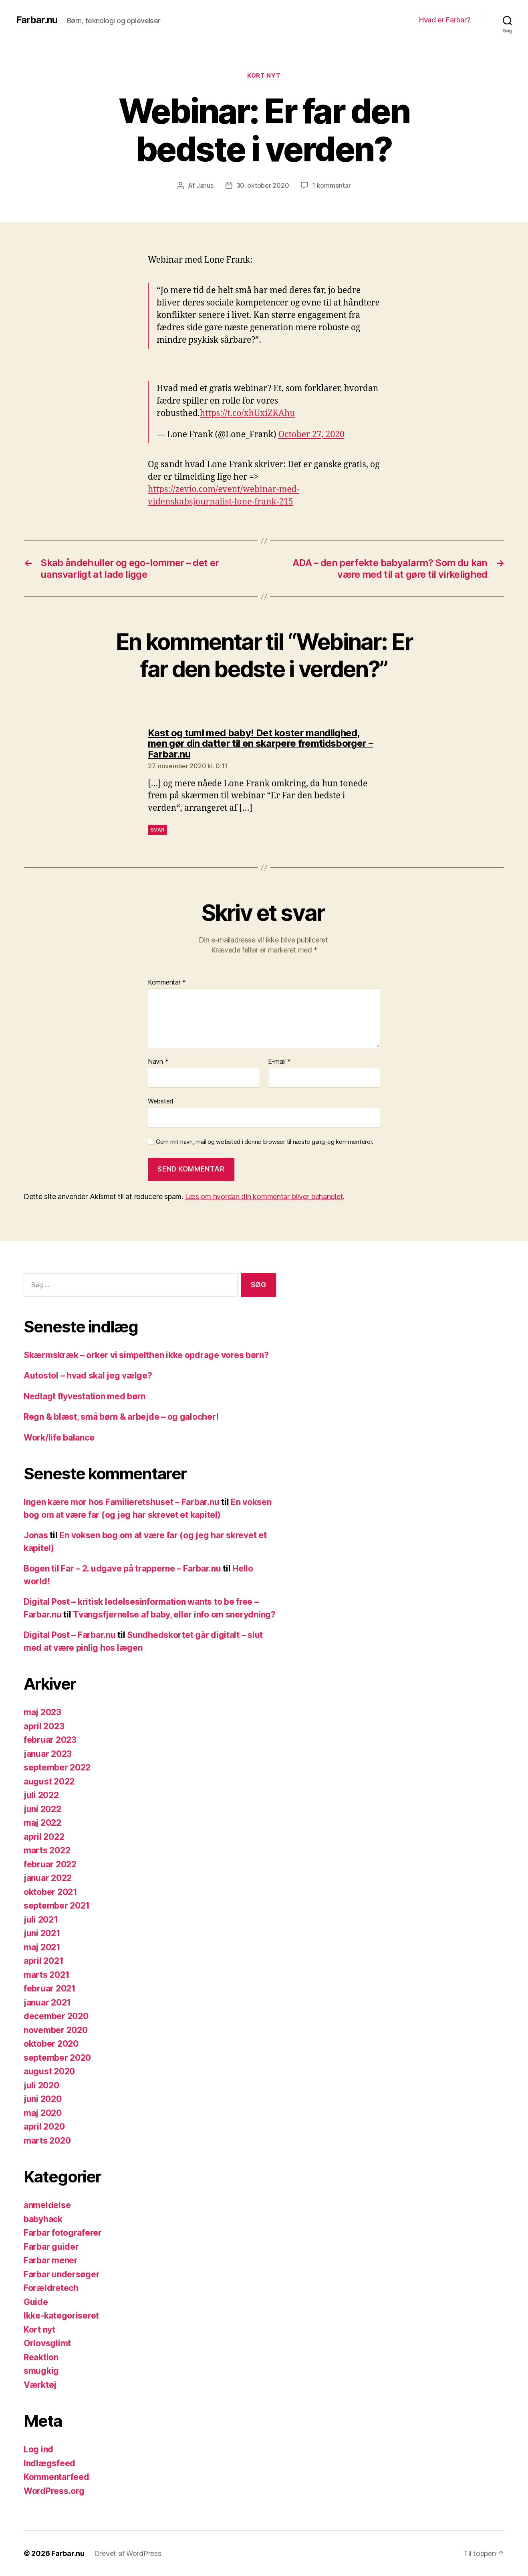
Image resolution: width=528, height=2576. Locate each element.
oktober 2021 (50, 1892)
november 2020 (56, 2030)
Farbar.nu (36, 20)
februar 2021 (50, 1988)
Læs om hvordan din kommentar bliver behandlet (264, 1196)
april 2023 (44, 1726)
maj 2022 (42, 1823)
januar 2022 (48, 1878)
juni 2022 (42, 1809)
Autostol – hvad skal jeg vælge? (88, 1375)
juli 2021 (41, 1920)
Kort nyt (263, 75)
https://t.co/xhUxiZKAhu (247, 413)
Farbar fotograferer (63, 2233)
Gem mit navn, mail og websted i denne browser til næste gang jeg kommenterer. (264, 1141)
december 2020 (56, 2016)
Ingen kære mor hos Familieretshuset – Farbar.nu (121, 1502)
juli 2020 (41, 2085)
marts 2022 (47, 1850)
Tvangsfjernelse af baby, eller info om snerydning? (174, 1614)
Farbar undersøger (61, 2274)
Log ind (38, 2449)
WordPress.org (54, 2491)
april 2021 (43, 1961)
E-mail (279, 1061)
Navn (158, 1061)
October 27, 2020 (311, 434)
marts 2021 (46, 1975)
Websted (160, 1101)
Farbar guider (51, 2247)
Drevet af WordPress (127, 2553)
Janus (205, 185)
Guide (36, 2302)
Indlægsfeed (49, 2463)
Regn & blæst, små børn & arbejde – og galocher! (121, 1417)
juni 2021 (42, 1933)
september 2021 (57, 1906)
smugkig (41, 2371)
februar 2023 (50, 1740)
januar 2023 (48, 1754)
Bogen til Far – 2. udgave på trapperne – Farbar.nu (122, 1568)
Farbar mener (51, 2260)
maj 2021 (42, 1947)
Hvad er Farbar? (445, 20)
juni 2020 (43, 2099)
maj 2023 (42, 1712)
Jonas (36, 1535)
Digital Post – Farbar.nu (70, 1635)
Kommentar (167, 982)
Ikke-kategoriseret (61, 2316)
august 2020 (49, 2071)
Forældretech (51, 2288)
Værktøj (40, 2385)
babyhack (43, 2219)
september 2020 (57, 2058)
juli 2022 (41, 1795)
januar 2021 (47, 2002)
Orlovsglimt (47, 2343)
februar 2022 (50, 1864)
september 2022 (57, 1767)
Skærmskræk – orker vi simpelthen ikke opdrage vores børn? (146, 1355)
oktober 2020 (51, 2044)
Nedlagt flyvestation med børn (84, 1396)
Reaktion (41, 2357)
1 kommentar (331, 185)
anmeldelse (47, 2205)
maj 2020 (43, 2113)
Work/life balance (59, 1438)
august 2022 (49, 1781)
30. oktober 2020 (262, 185)
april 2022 (44, 1837)
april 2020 (44, 2127)
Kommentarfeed (56, 2477)
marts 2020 (47, 2141)
